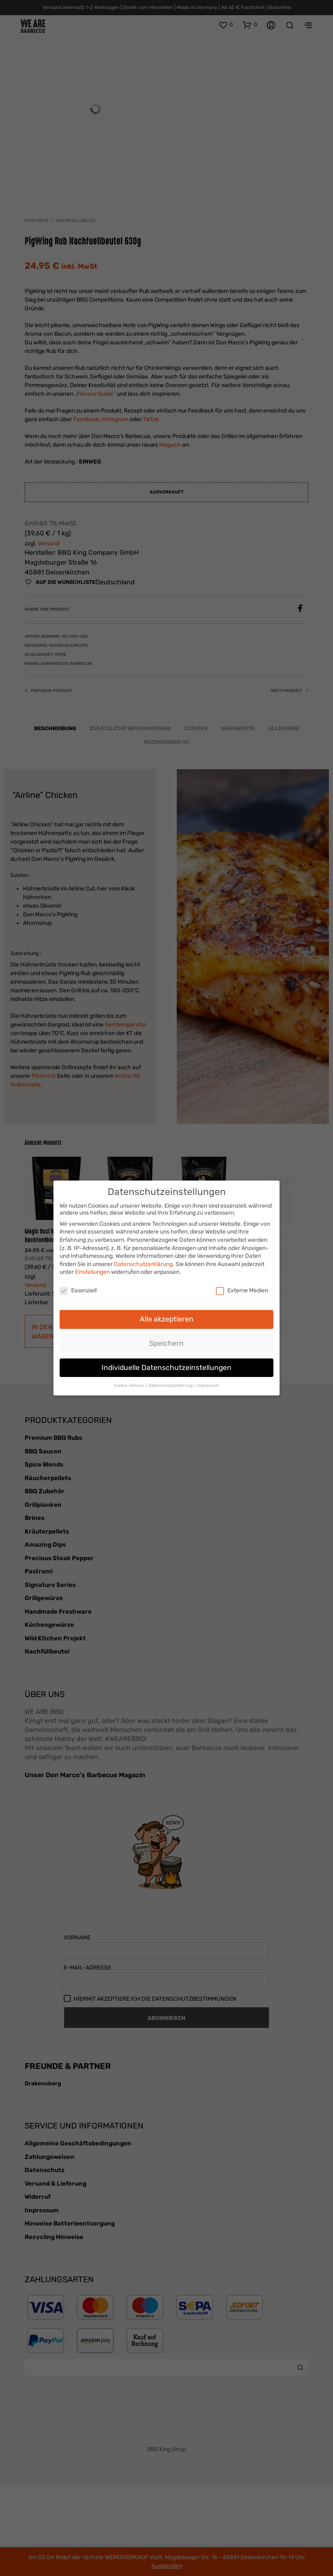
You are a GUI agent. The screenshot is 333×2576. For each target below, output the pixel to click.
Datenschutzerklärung (143, 1260)
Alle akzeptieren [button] (167, 1315)
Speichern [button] (166, 1339)
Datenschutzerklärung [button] (171, 1381)
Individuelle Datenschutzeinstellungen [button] (166, 1364)
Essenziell (78, 1287)
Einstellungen (92, 1268)
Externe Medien (242, 1287)
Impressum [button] (208, 1381)
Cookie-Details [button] (129, 1381)
